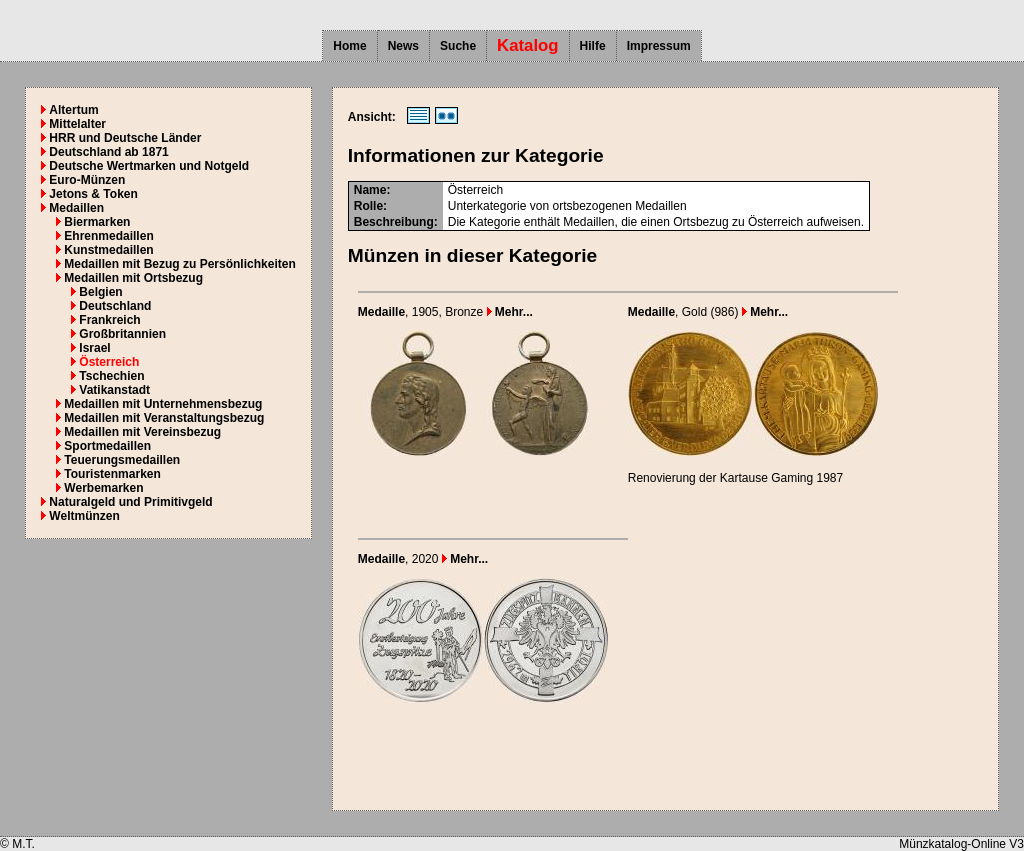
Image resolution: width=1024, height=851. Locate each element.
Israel (94, 348)
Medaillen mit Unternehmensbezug (163, 404)
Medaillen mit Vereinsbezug (142, 432)
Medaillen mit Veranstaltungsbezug (164, 418)
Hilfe (593, 46)
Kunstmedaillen (108, 250)
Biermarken (97, 222)
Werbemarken (103, 488)
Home (349, 46)
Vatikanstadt (114, 390)
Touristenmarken (112, 474)
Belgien (100, 292)
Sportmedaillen (107, 446)
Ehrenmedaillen (108, 236)
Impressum (659, 46)
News (403, 46)
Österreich (109, 362)
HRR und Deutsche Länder (125, 138)
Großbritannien (122, 334)
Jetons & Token (93, 194)
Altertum (73, 110)
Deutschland (115, 306)
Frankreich (109, 320)
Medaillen (76, 208)
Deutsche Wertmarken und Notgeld (149, 166)
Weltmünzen (84, 516)
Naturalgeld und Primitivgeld (130, 502)
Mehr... (510, 312)
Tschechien (111, 376)
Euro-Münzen (87, 180)
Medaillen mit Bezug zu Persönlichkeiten (179, 264)
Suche (458, 46)
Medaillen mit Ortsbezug (133, 278)
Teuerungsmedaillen (122, 460)
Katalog (528, 45)
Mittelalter (77, 124)
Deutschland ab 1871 (108, 152)
